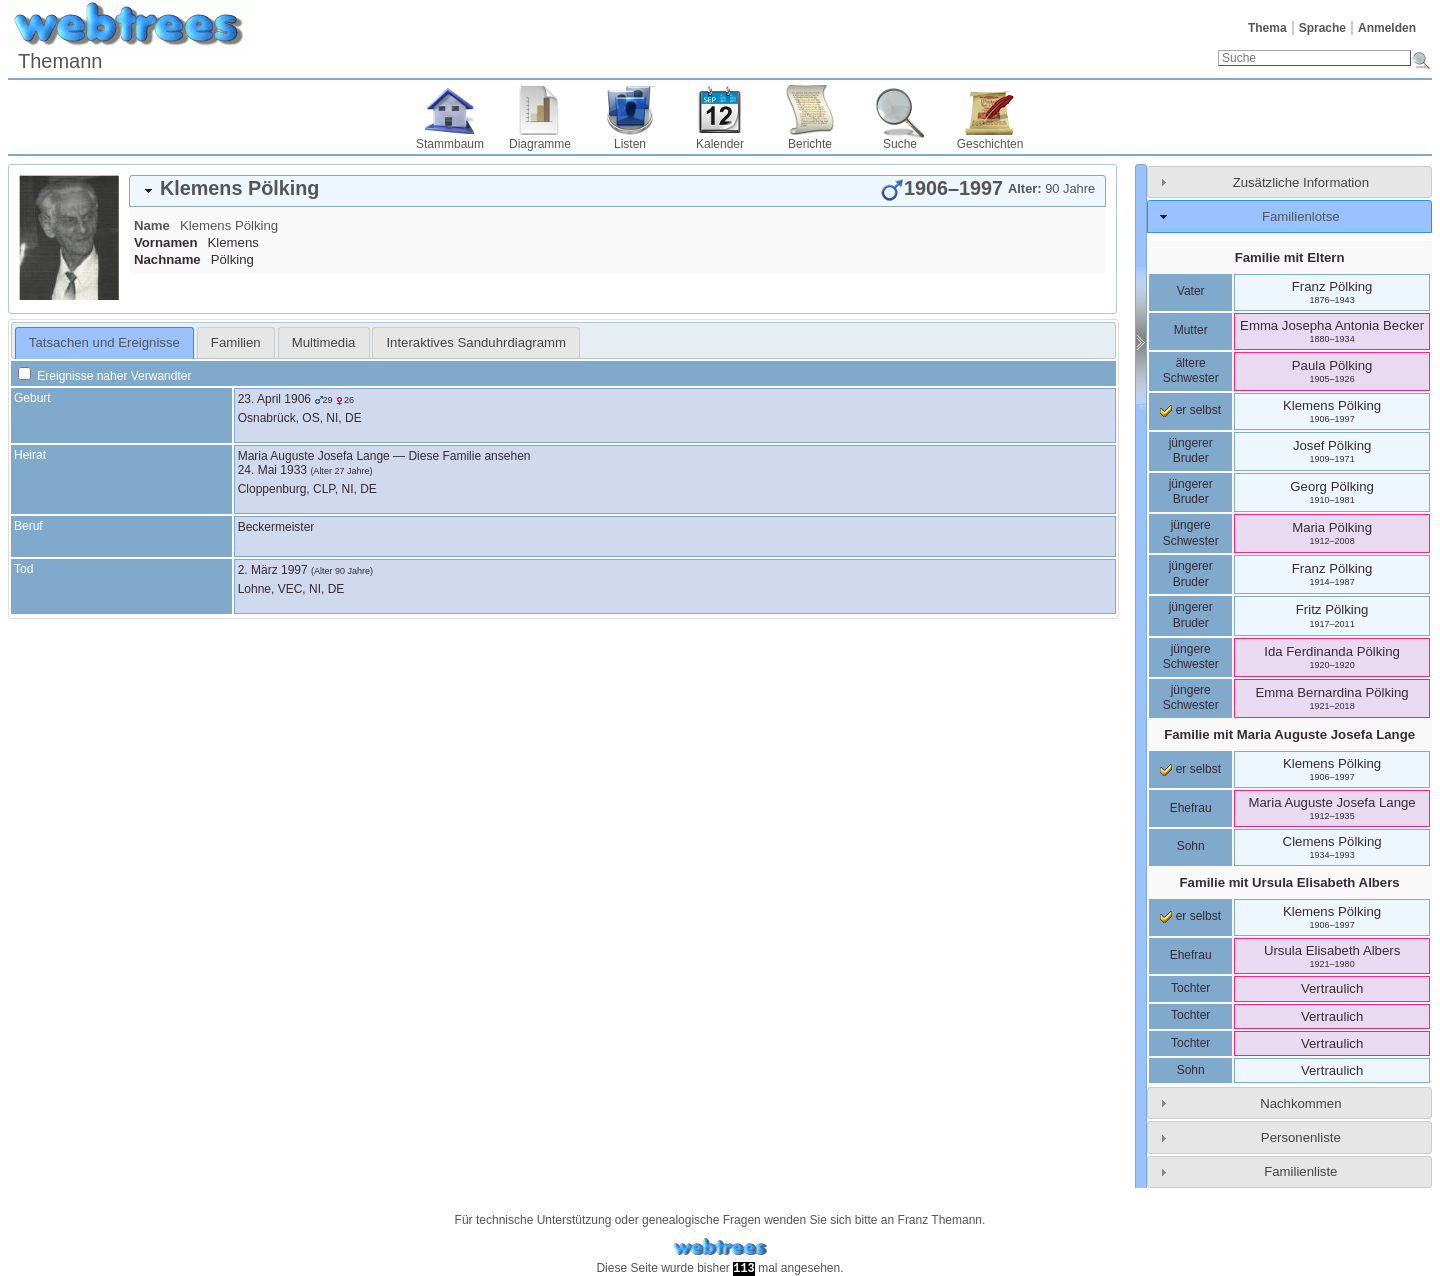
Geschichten (990, 144)
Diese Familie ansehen (469, 456)
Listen (630, 144)
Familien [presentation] (236, 342)
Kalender (720, 144)
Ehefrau (1191, 808)
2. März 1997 (273, 570)
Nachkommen (1300, 1103)
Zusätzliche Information (1301, 182)
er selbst (1190, 410)
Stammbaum (450, 144)
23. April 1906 (274, 399)
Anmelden (1387, 28)
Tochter (1190, 988)
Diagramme (540, 144)
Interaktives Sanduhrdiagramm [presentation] (476, 342)
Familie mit (1289, 734)
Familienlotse (1301, 216)
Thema (1267, 28)
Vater (1191, 291)
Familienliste (1300, 1171)
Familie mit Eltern (1290, 257)
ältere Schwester (1191, 371)
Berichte (810, 144)
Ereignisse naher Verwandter (104, 376)
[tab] (617, 191)
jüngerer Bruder (1191, 451)
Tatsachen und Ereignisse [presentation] (104, 342)
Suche (900, 144)
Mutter (1191, 330)
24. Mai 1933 (272, 470)
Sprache (1322, 28)
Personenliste (1301, 1137)
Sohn (1191, 846)
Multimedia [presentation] (324, 342)
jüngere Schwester (1191, 533)
